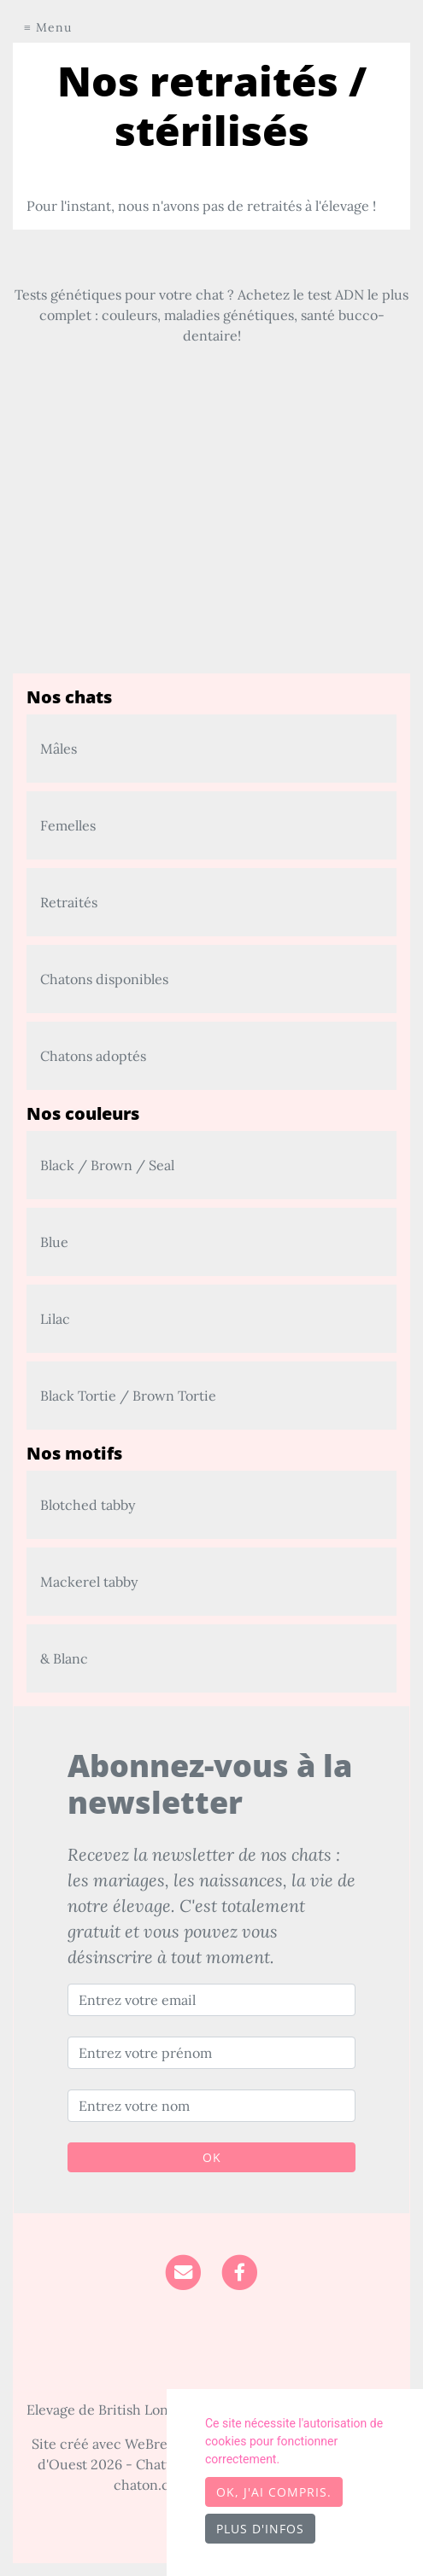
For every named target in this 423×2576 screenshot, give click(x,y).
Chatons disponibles (104, 979)
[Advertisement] (211, 553)
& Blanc (64, 1658)
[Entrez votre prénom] (211, 2053)
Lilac (55, 1318)
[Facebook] (239, 2270)
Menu (54, 27)
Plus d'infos (260, 2529)
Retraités (68, 902)
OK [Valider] (212, 2157)
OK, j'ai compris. (274, 2492)
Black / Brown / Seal (107, 1165)
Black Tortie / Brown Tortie (128, 1395)
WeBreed (154, 2443)
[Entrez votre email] (211, 2000)
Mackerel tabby (89, 1581)
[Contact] (183, 2270)
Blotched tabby (87, 1504)
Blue (54, 1241)
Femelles (68, 825)
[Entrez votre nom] (211, 2105)
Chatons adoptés (93, 1055)
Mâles (58, 748)
